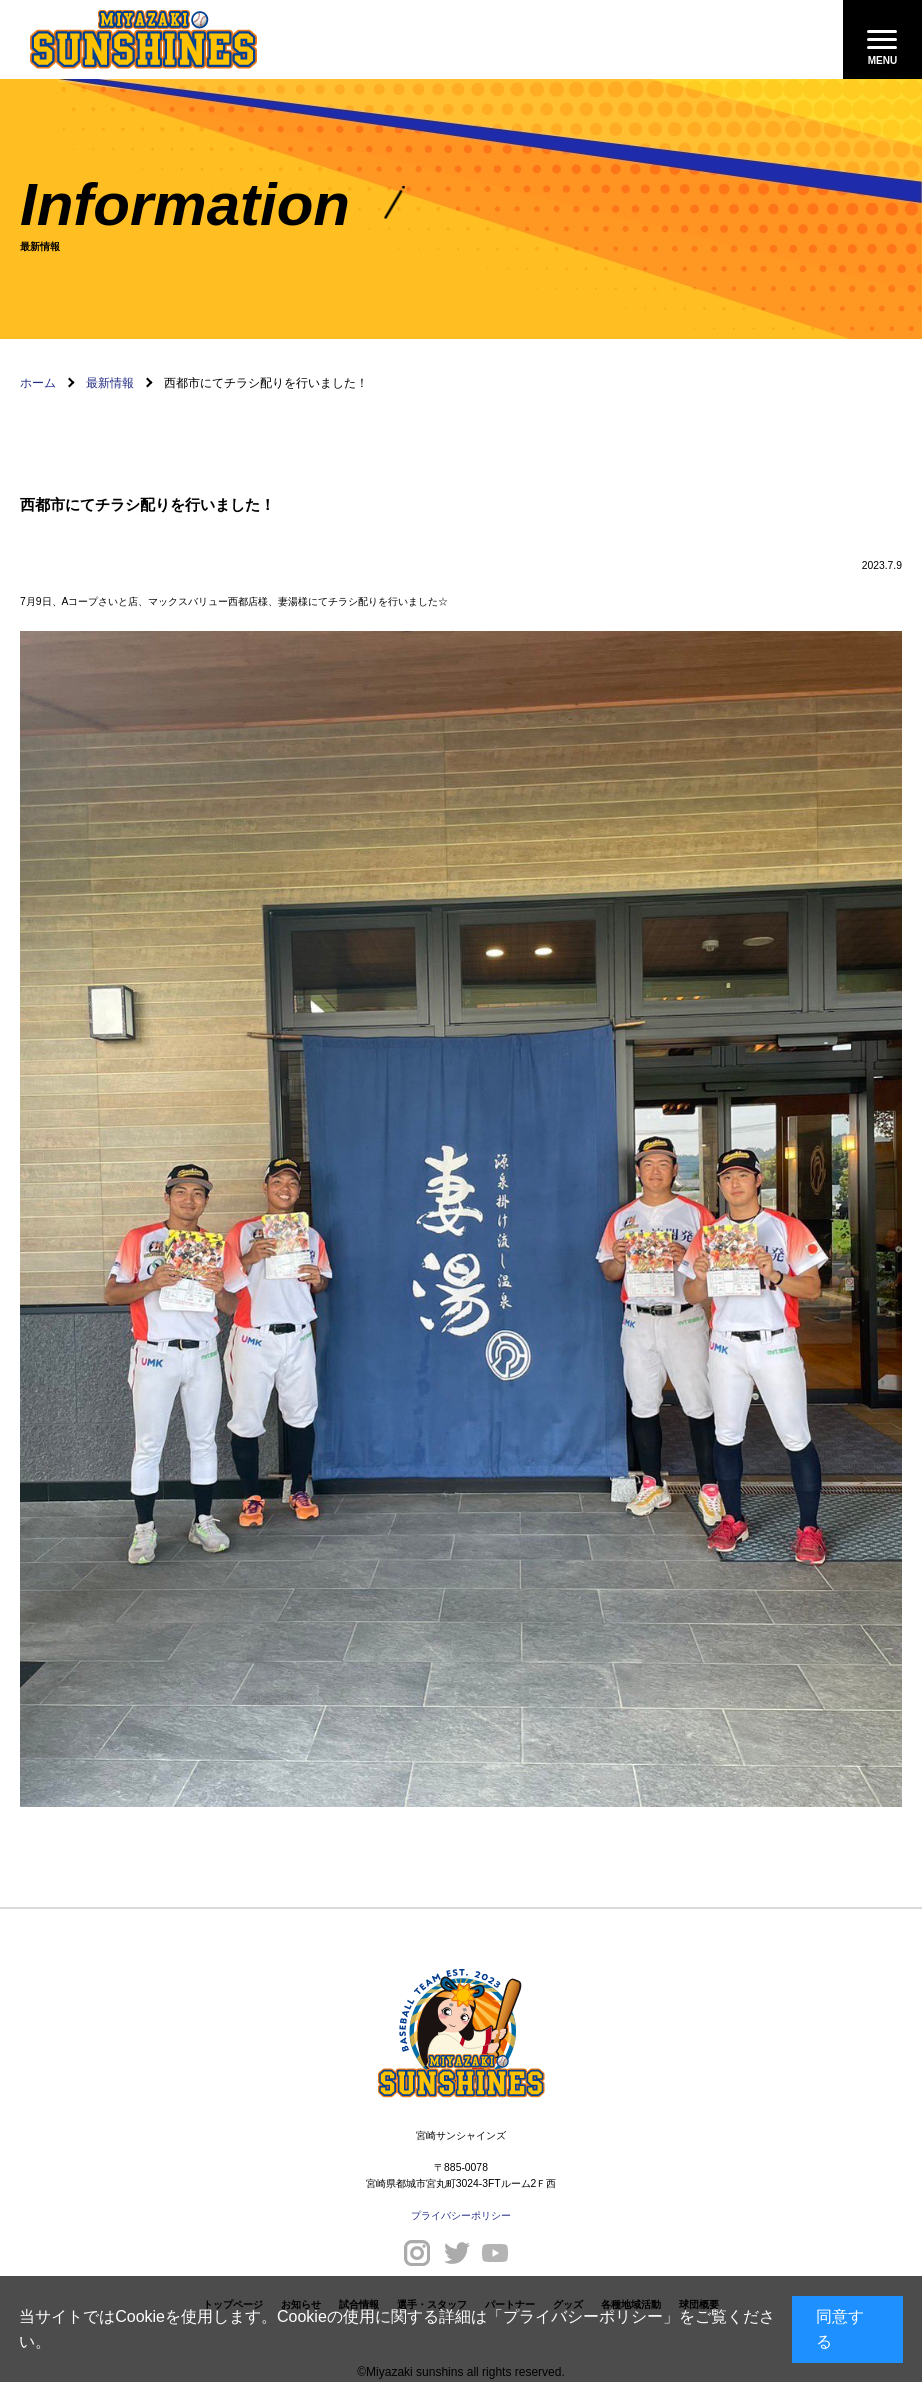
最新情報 (110, 383)
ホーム (38, 383)
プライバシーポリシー (583, 2316)
